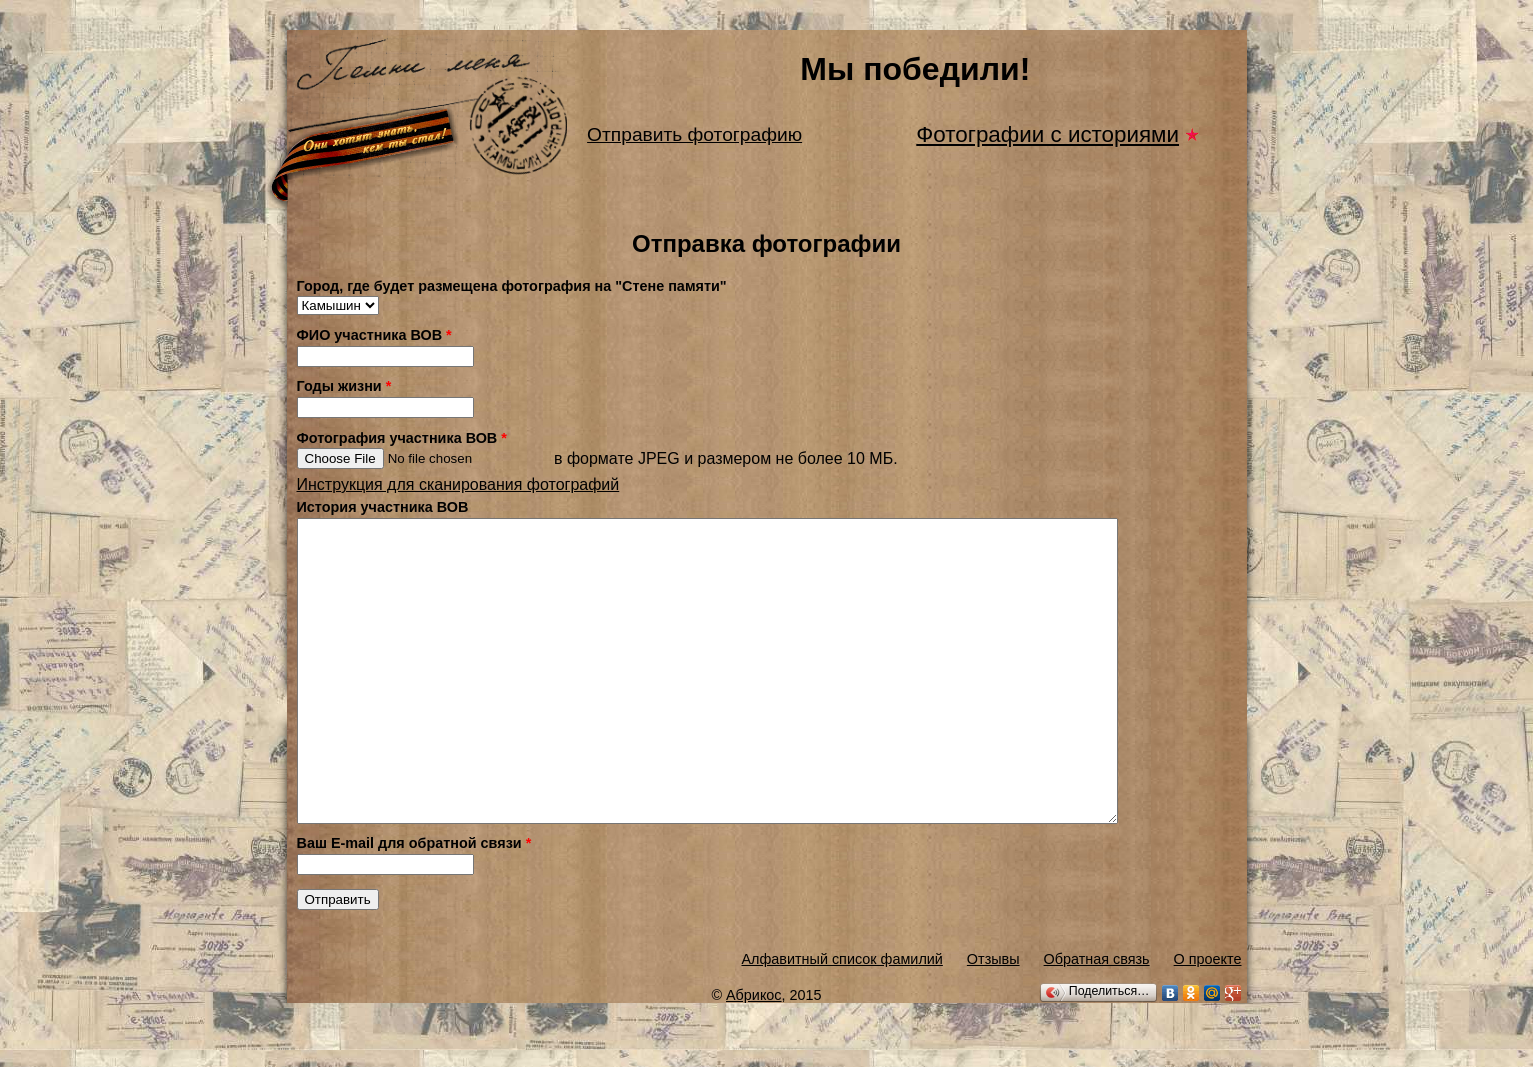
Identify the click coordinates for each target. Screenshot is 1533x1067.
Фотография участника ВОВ (402, 438)
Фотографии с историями (1047, 134)
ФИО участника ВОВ (374, 335)
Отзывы (993, 1019)
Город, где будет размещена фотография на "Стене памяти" (512, 286)
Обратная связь (1097, 1019)
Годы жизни (344, 386)
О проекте (1208, 1019)
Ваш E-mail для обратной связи (414, 903)
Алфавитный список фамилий (841, 1019)
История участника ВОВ (383, 507)
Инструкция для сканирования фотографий (458, 484)
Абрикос (754, 1055)
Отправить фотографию (694, 134)
